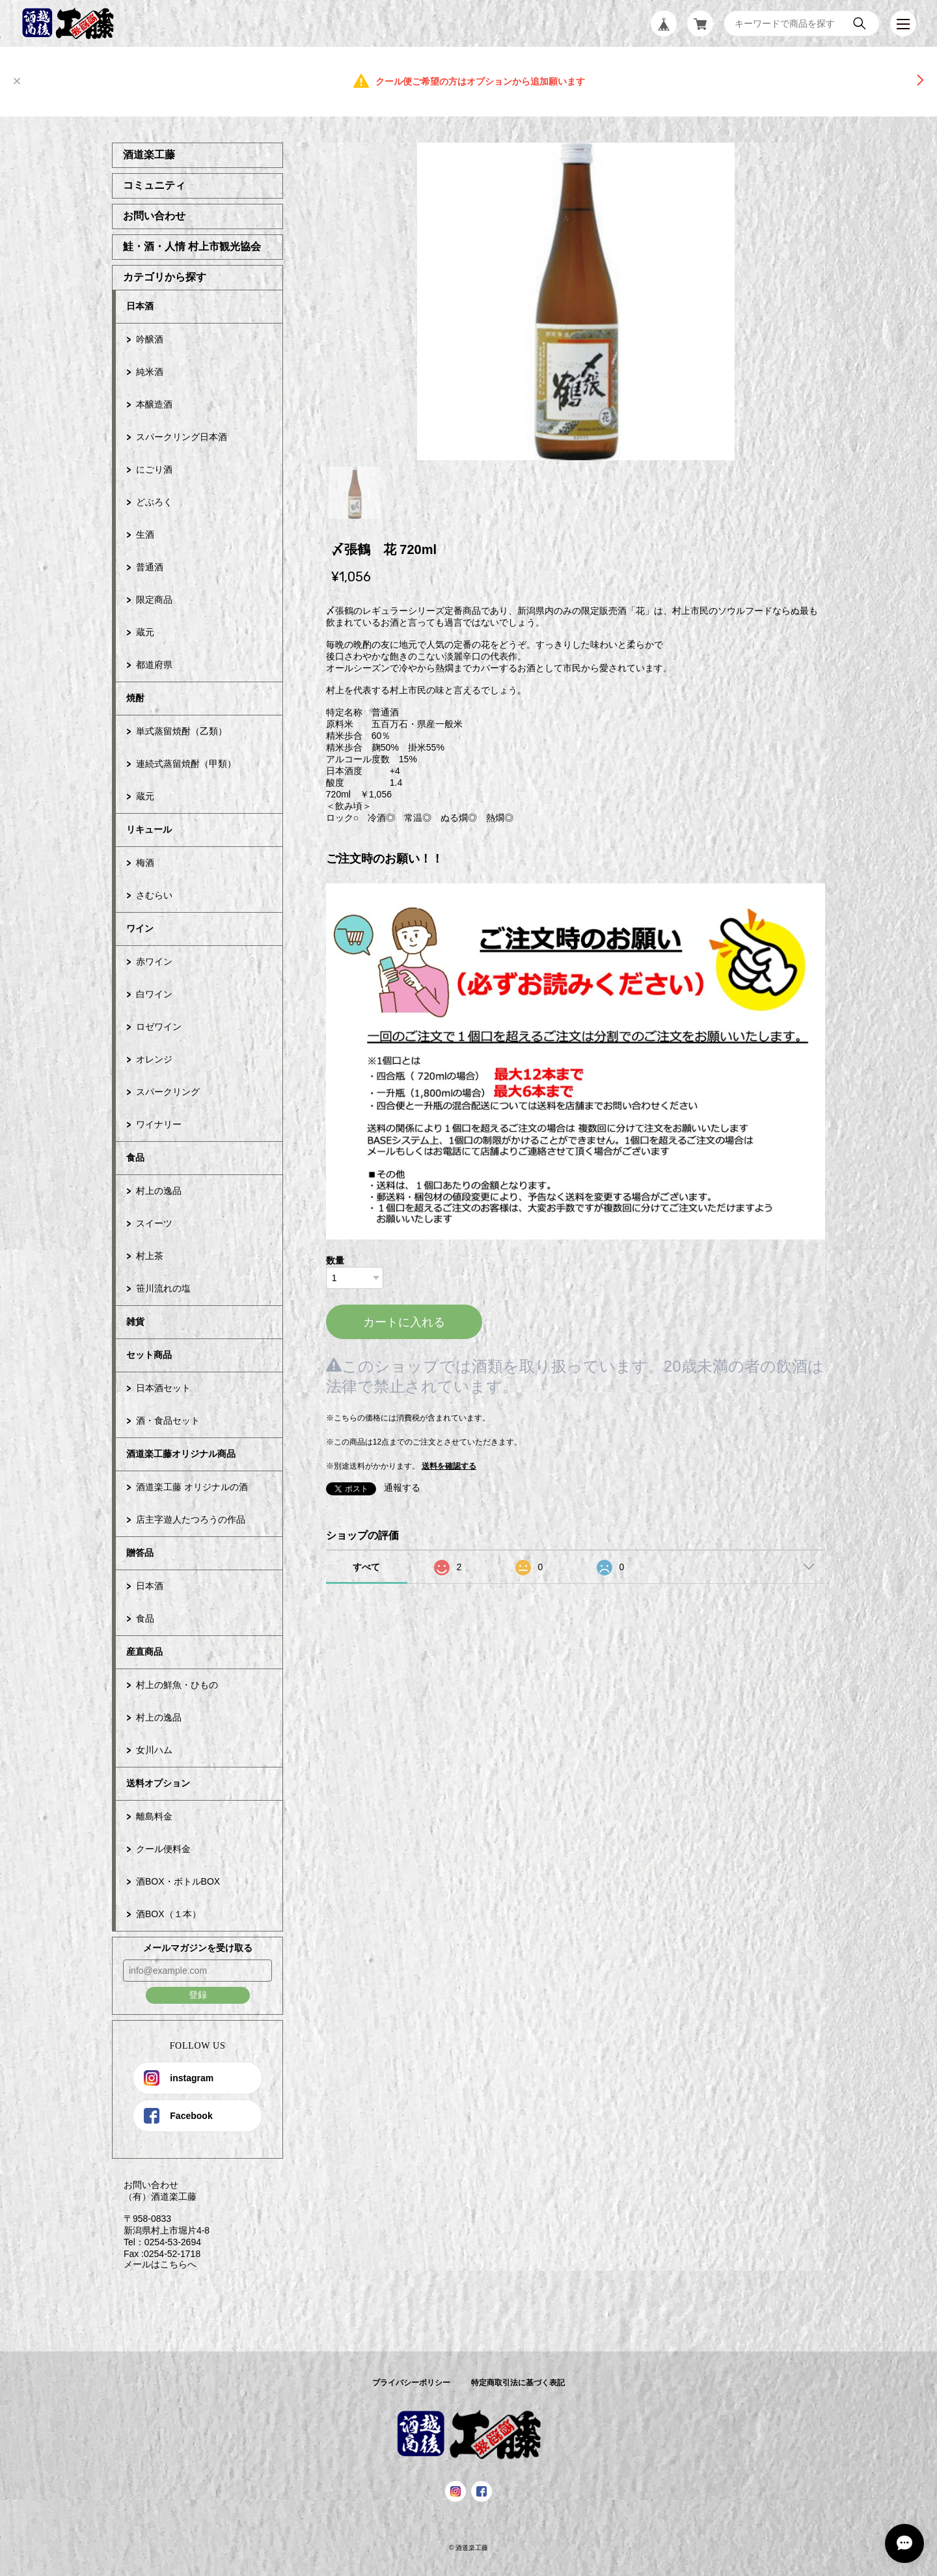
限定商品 (154, 599)
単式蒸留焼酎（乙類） (181, 731)
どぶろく (154, 502)
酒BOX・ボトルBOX (178, 1881)
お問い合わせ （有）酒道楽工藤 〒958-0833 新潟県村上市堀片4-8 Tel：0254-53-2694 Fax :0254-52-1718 (161, 2219)
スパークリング (168, 1092)
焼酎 (135, 698)
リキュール (149, 829)
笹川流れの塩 (163, 1288)
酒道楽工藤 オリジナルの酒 (192, 1487)
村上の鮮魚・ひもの (177, 1685)
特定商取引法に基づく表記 (518, 2382)
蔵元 (145, 632)
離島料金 (154, 1816)
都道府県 (154, 664)
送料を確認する (449, 1466)
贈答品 (140, 1552)
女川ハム (154, 1750)
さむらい (154, 895)
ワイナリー (159, 1124)
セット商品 (149, 1355)
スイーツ (154, 1223)
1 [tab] (355, 493)
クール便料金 (163, 1849)
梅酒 (145, 862)
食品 (135, 1157)
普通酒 (149, 567)
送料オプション (158, 1783)
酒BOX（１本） (168, 1914)
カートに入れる (404, 1322)
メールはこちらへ (154, 2264)
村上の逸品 (159, 1190)
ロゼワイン (159, 1026)
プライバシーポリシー (411, 2382)
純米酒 (149, 372)
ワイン (140, 928)
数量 (335, 1260)
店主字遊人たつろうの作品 (190, 1519)
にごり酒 (154, 469)
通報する (402, 1487)
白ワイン (154, 994)
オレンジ (154, 1059)
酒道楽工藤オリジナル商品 (181, 1453)
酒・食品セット (168, 1420)
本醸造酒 (154, 404)
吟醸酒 (149, 339)
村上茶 (149, 1256)
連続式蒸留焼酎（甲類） (186, 763)
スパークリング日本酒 (181, 437)
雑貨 (135, 1321)
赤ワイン (154, 961)
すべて (366, 1567)
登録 (198, 1994)
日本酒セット (163, 1388)
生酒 (145, 534)
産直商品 (144, 1651)
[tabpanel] (576, 301)
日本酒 (140, 306)
